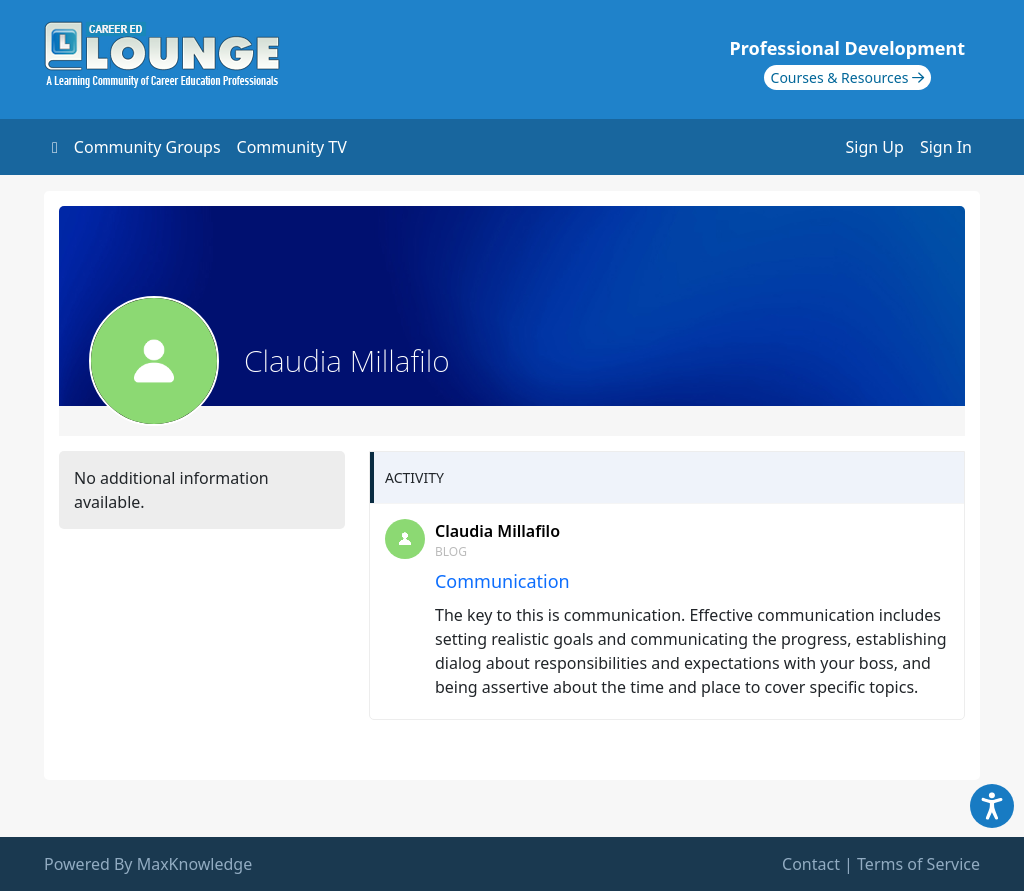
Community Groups (147, 147)
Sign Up (875, 147)
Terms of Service (918, 864)
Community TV (292, 147)
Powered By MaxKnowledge (148, 864)
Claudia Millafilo (497, 531)
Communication (502, 581)
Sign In (946, 147)
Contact (811, 864)
